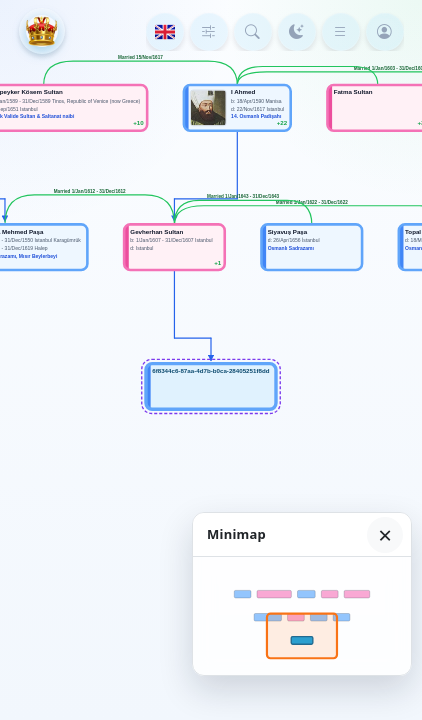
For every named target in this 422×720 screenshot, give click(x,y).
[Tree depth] (209, 32)
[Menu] (341, 32)
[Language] (165, 32)
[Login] (385, 32)
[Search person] (253, 32)
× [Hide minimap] (385, 534)
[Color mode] (297, 32)
